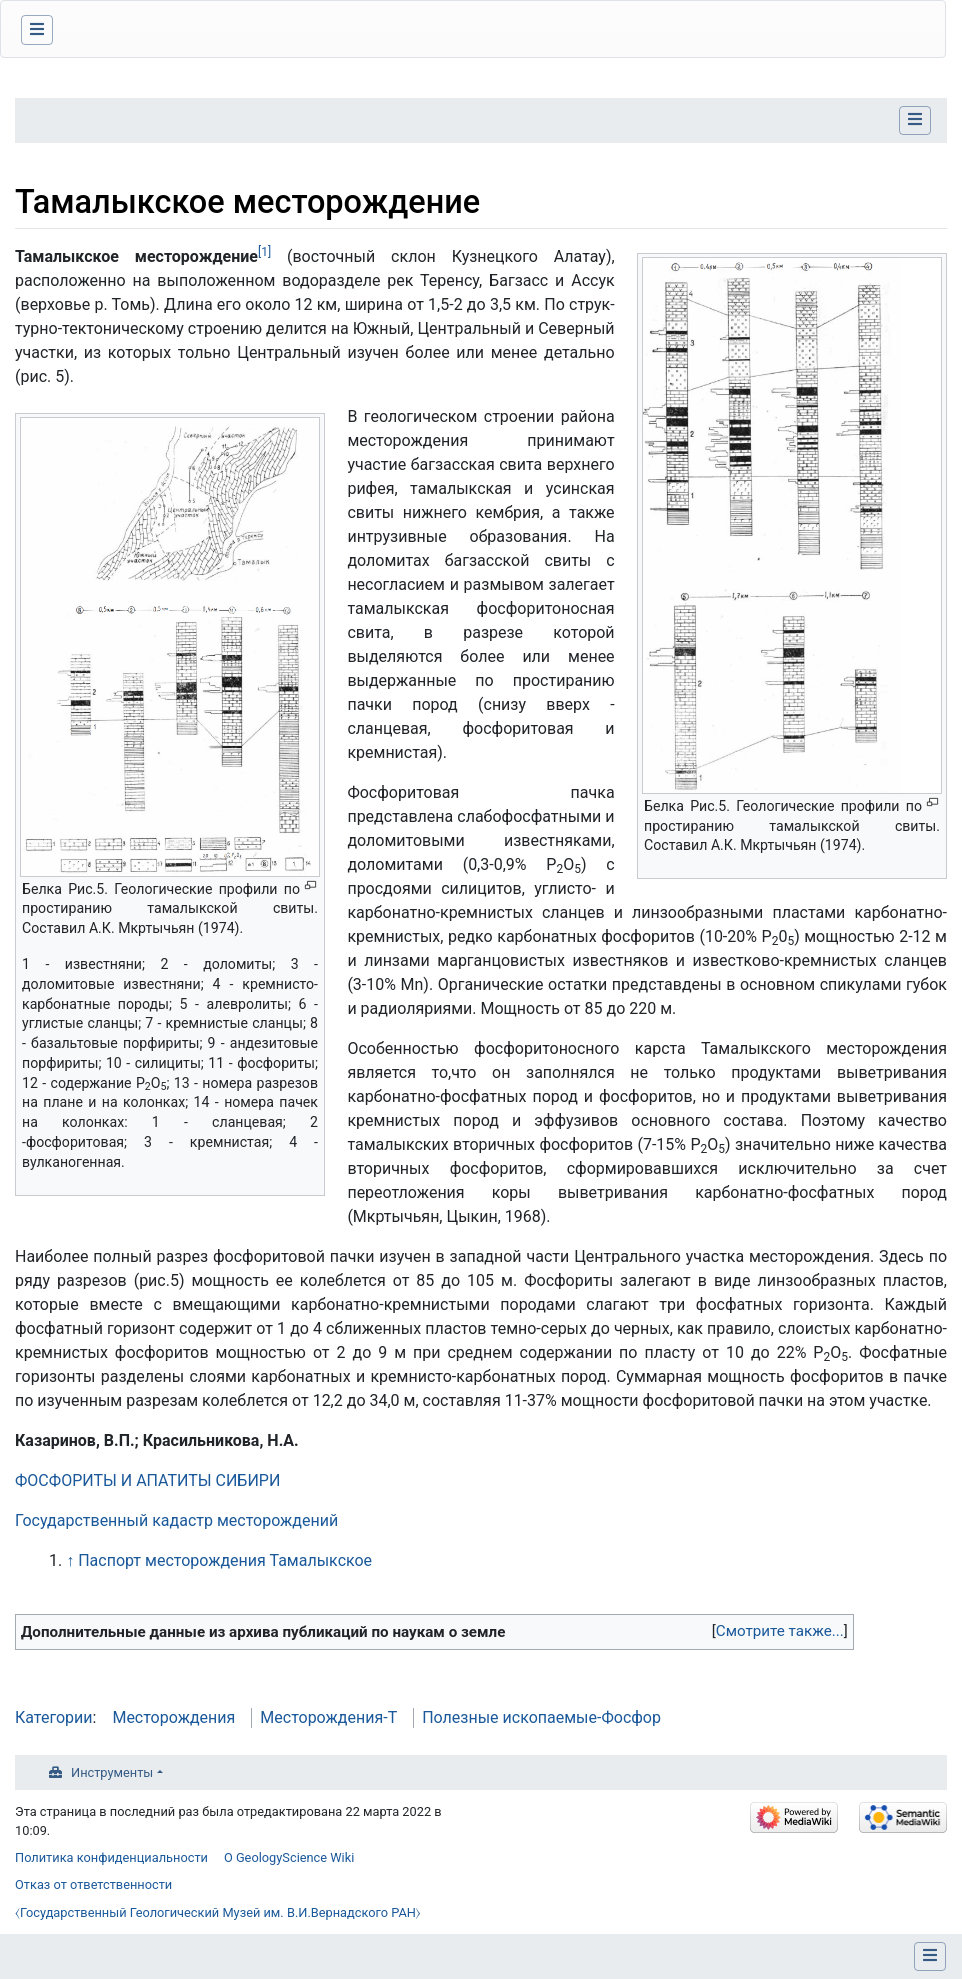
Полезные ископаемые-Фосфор (541, 1717)
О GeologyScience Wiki (289, 1857)
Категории (54, 1717)
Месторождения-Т (328, 1717)
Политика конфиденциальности (111, 1857)
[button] (780, 1631)
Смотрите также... (780, 1631)
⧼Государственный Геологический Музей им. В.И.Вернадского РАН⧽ (218, 1912)
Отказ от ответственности (93, 1884)
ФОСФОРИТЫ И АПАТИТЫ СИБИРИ (147, 1480)
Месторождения (173, 1717)
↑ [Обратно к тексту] (70, 1560)
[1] (264, 252)
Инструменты (112, 1772)
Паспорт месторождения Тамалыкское (225, 1560)
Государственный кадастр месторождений (176, 1520)
